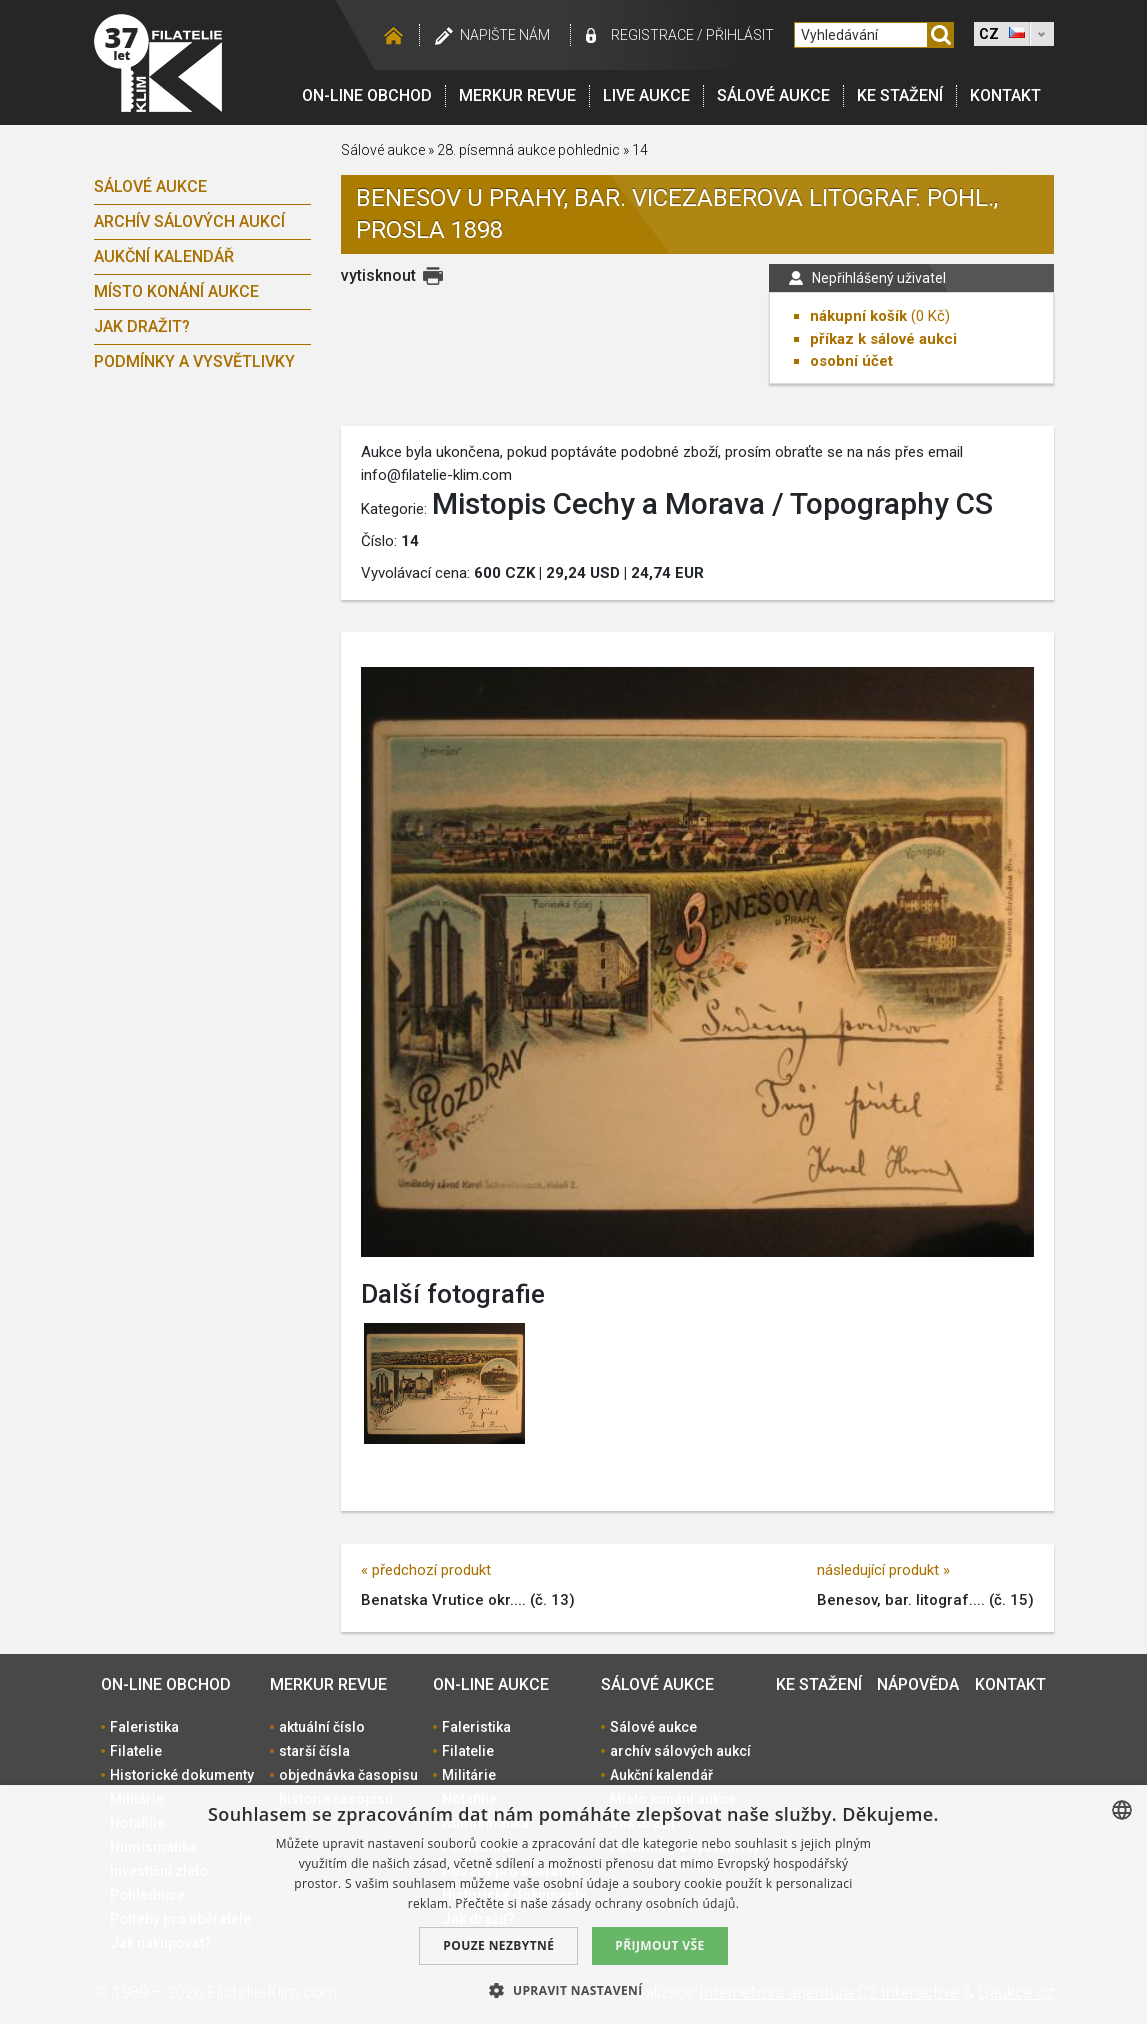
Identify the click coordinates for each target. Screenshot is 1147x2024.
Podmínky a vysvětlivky (194, 361)
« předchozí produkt (426, 1570)
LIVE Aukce (646, 95)
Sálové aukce (773, 95)
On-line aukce (491, 1684)
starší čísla (314, 1751)
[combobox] (1122, 1810)
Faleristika (144, 1727)
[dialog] (573, 1904)
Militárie (469, 1775)
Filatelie (136, 1751)
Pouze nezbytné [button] (498, 1945)
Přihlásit (740, 35)
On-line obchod (367, 95)
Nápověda (918, 1684)
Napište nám (505, 35)
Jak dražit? (142, 326)
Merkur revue (517, 95)
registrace (652, 35)
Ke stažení (900, 95)
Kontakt (1005, 95)
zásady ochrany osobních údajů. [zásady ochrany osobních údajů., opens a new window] (646, 1903)
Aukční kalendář (164, 256)
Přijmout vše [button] (659, 1945)
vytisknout (378, 275)
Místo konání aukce (176, 291)
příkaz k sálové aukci (883, 339)
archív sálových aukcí (189, 221)
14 (640, 150)
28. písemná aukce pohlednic (528, 150)
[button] (573, 1990)
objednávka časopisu (348, 1775)
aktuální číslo (322, 1727)
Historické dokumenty (182, 1775)
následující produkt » (883, 1570)
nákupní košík (858, 316)
